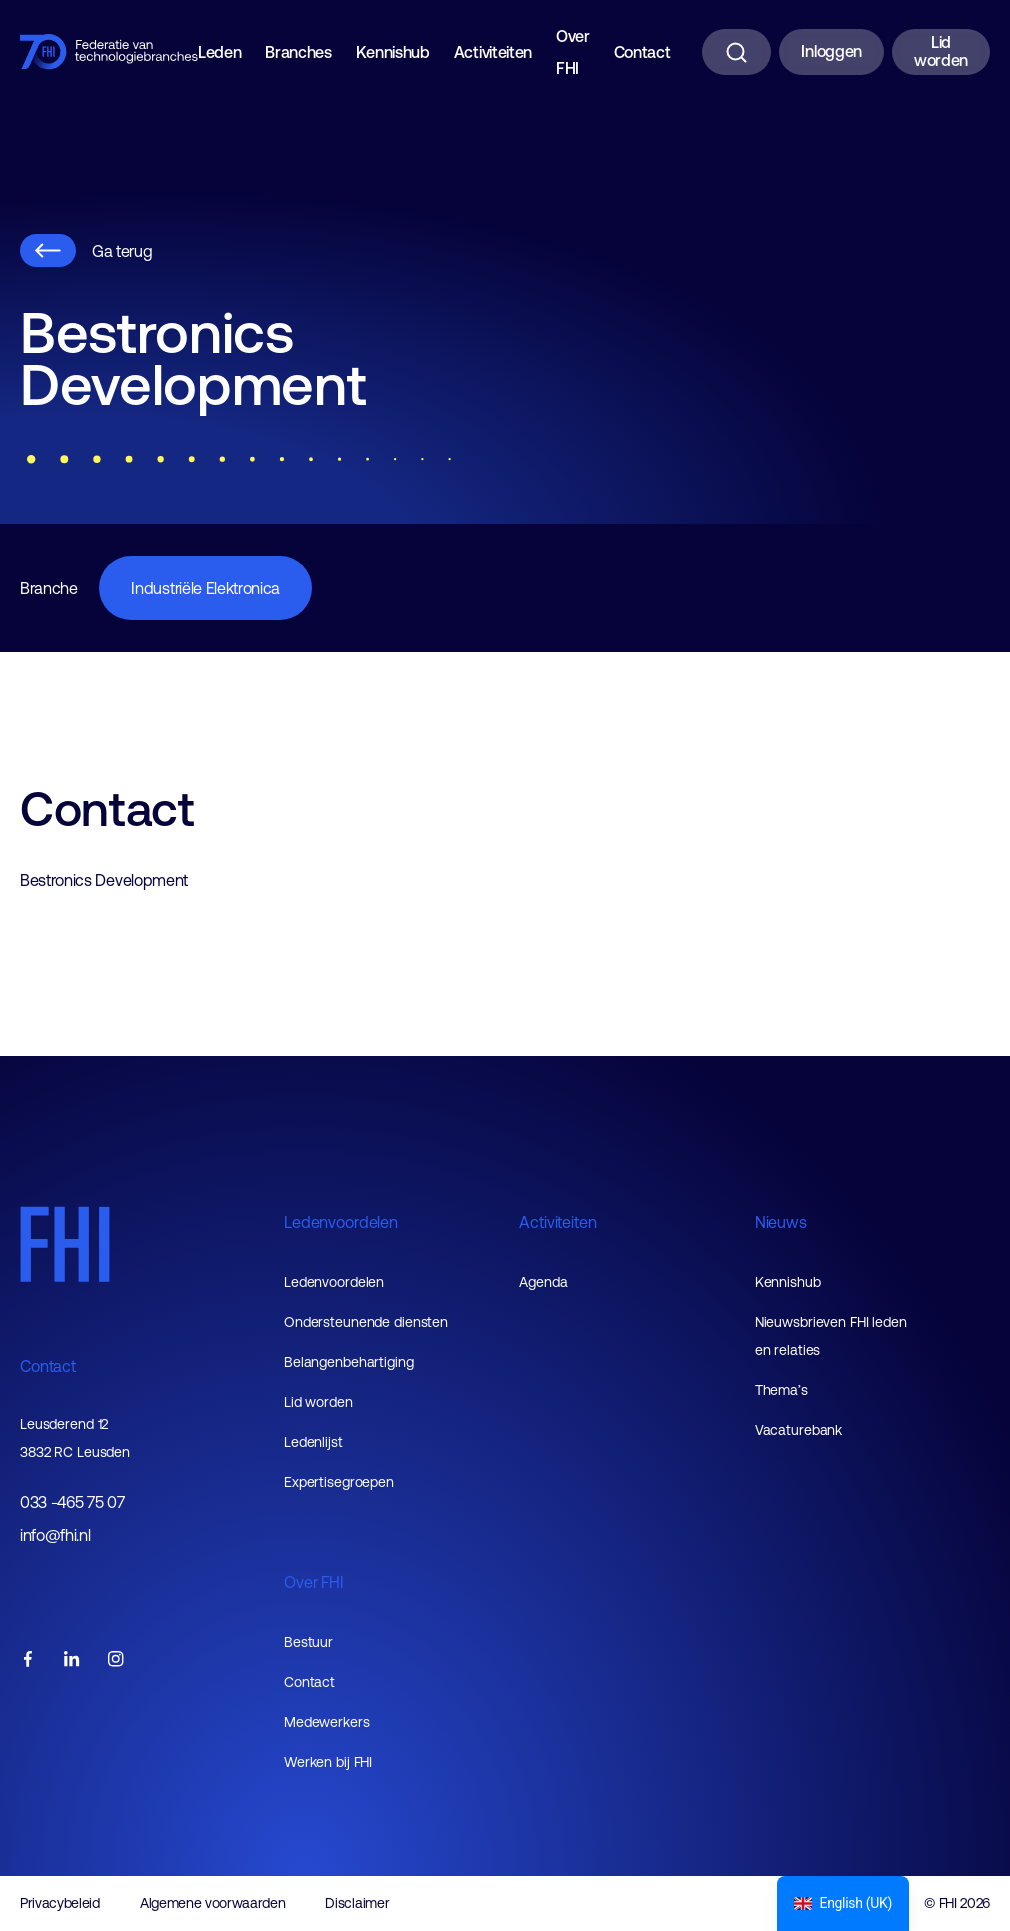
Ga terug (86, 250)
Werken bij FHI (328, 1762)
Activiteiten (493, 52)
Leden (219, 52)
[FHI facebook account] (28, 1660)
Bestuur (308, 1642)
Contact (642, 52)
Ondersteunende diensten (366, 1322)
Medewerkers (327, 1722)
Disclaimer (357, 1903)
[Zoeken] (736, 52)
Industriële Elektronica (205, 588)
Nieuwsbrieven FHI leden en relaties (831, 1336)
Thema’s (781, 1390)
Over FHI (573, 52)
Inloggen (831, 51)
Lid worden (941, 51)
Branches (298, 52)
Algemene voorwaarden (213, 1903)
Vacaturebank (799, 1430)
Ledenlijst (313, 1442)
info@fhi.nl (55, 1535)
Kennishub (393, 52)
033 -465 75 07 (72, 1502)
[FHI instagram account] (116, 1660)
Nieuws (781, 1222)
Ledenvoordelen (341, 1222)
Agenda (543, 1282)
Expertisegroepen (339, 1482)
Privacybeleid (60, 1903)
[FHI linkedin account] (72, 1660)
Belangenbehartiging (349, 1362)
